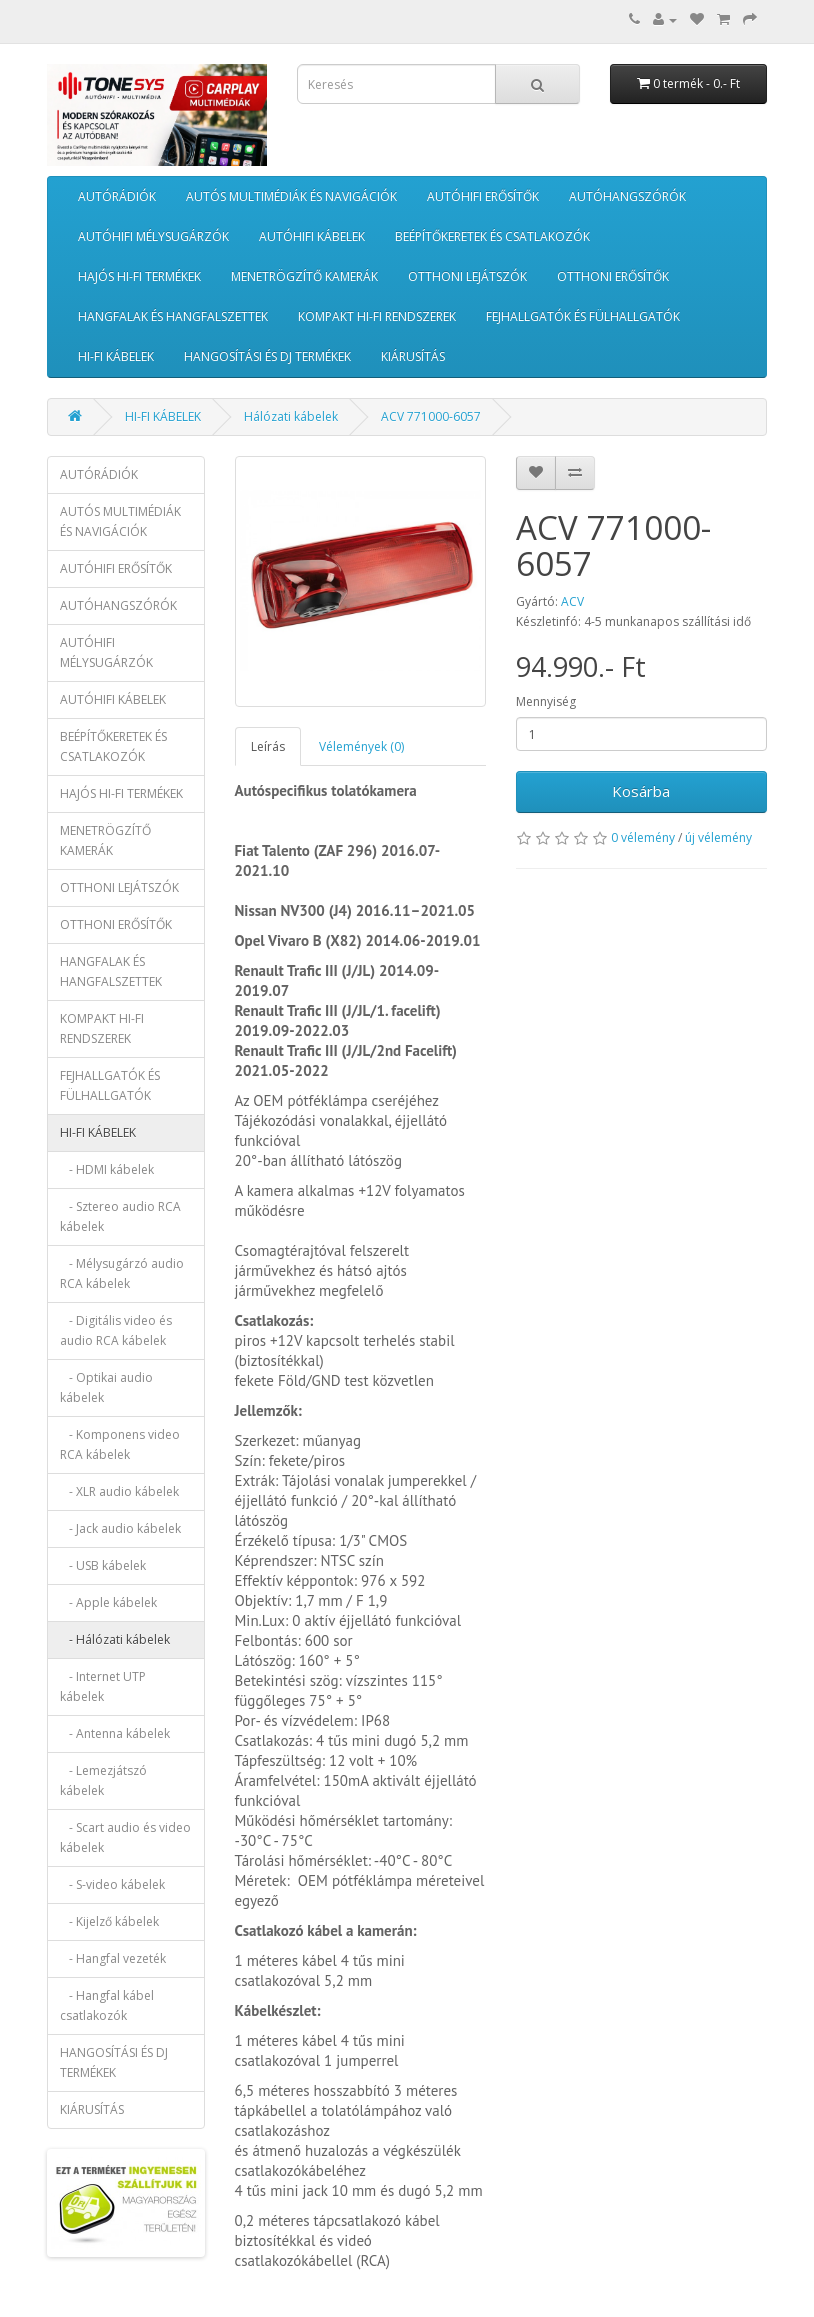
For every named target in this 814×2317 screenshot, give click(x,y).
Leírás (268, 746)
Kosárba (641, 791)
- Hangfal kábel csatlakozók (107, 2005)
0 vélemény (643, 837)
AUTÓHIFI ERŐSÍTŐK (483, 196)
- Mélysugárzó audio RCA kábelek (122, 1273)
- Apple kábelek (108, 1602)
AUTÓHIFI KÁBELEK (312, 236)
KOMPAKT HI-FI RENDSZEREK (377, 316)
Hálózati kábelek (291, 416)
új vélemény (718, 837)
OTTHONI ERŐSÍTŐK (613, 276)
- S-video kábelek (112, 1884)
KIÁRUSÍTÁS (413, 356)
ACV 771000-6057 (431, 416)
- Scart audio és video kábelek (125, 1837)
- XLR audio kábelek (119, 1491)
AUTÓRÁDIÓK (117, 196)
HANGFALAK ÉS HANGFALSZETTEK (173, 316)
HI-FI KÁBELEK (116, 356)
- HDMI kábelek (107, 1169)
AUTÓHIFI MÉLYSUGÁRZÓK (153, 236)
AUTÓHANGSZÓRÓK (627, 196)
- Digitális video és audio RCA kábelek (116, 1330)
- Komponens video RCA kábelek (120, 1444)
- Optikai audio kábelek (106, 1387)
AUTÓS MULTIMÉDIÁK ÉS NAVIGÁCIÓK (291, 196)
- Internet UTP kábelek (103, 1686)
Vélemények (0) (361, 746)
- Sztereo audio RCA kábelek (120, 1216)
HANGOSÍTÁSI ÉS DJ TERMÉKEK (267, 356)
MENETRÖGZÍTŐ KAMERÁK (304, 276)
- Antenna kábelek (115, 1733)
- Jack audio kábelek (120, 1528)
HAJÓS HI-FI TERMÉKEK (139, 276)
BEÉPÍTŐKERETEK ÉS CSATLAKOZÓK (492, 236)
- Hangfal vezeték (113, 1958)
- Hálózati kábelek (115, 1639)
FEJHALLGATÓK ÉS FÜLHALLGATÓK (583, 316)
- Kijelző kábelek (109, 1921)
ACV (572, 601)
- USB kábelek (103, 1565)
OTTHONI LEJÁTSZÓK (467, 276)
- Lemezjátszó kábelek (103, 1780)
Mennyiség (546, 701)
